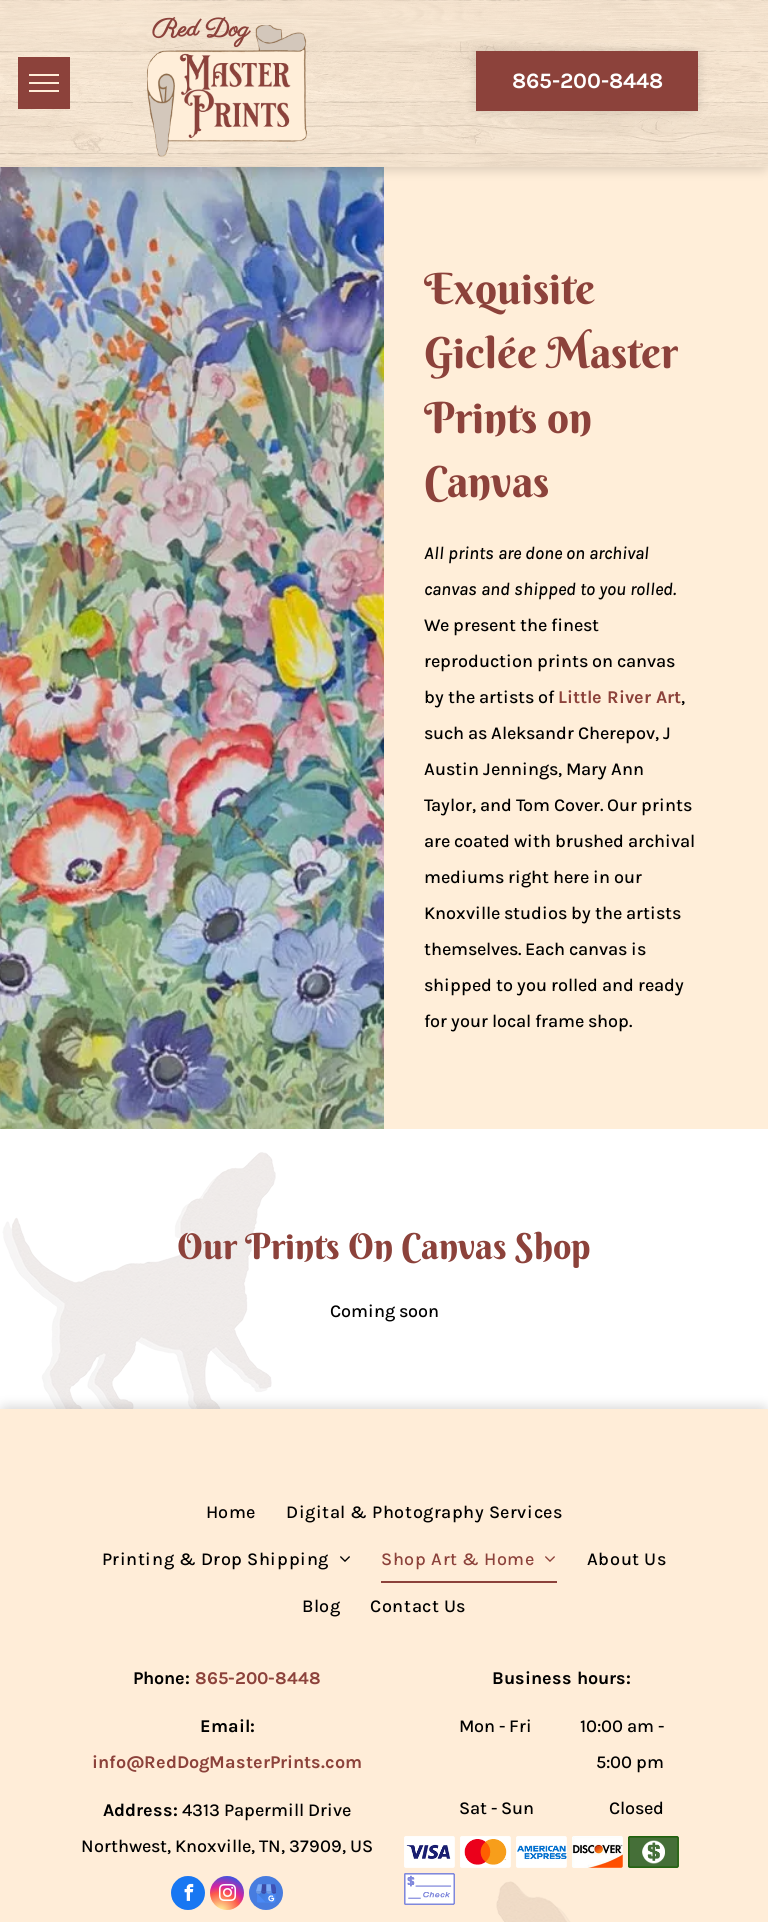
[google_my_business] (266, 1895)
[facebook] (188, 1895)
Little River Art (619, 697)
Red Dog (200, 30)
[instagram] (227, 1895)
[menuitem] (231, 1512)
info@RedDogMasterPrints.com (227, 1762)
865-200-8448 (258, 1678)
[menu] (44, 83)
